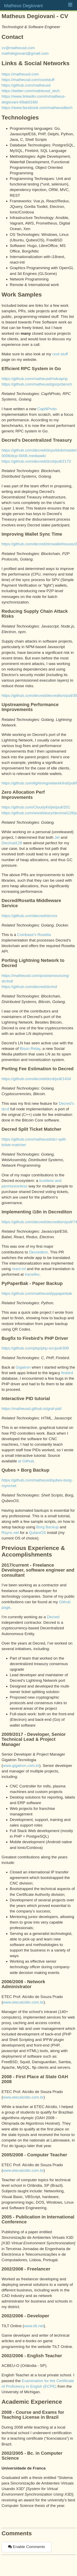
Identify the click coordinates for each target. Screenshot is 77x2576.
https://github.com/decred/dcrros (29, 916)
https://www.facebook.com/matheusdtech (37, 107)
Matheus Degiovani (23, 5)
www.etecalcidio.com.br (23, 2002)
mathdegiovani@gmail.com (25, 53)
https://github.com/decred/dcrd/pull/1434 (36, 1079)
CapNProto (47, 409)
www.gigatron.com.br (21, 1765)
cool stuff (60, 354)
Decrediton (38, 1252)
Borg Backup (47, 1527)
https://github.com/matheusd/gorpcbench (37, 384)
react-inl (19, 1269)
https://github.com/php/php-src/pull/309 (35, 1348)
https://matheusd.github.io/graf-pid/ (32, 1408)
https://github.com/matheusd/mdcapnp (35, 378)
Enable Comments (26, 2547)
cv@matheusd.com (18, 48)
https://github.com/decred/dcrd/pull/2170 (36, 461)
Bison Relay (30, 1048)
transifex (32, 1274)
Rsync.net (10, 1532)
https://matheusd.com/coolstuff (28, 80)
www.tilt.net (34, 2326)
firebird (67, 1373)
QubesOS (37, 1532)
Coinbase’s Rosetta (34, 934)
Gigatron (23, 1367)
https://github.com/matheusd (26, 85)
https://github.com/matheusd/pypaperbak (37, 1293)
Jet (57, 837)
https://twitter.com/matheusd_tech (31, 91)
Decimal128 (12, 843)
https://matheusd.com (20, 74)
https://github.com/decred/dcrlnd (29, 987)
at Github (26, 1461)
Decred (53, 1617)
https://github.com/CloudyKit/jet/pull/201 (36, 807)
